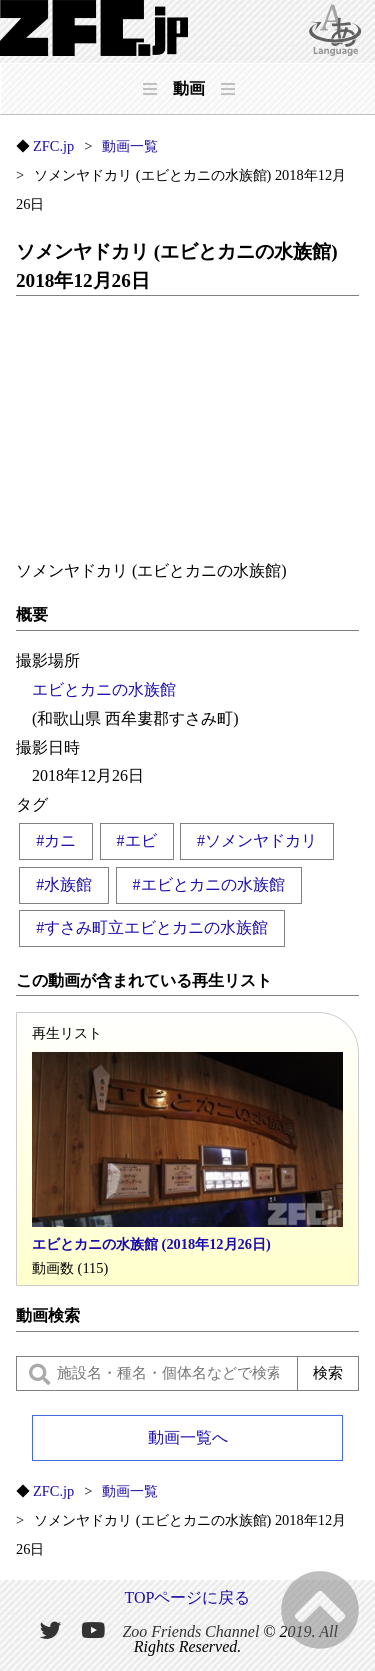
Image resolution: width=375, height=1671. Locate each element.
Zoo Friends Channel (190, 1630)
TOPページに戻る (188, 1597)
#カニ (56, 840)
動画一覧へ (188, 1437)
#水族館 (64, 884)
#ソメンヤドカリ (257, 840)
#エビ (137, 840)
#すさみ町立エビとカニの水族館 (152, 927)
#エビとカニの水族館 (209, 884)
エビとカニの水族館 (104, 689)
